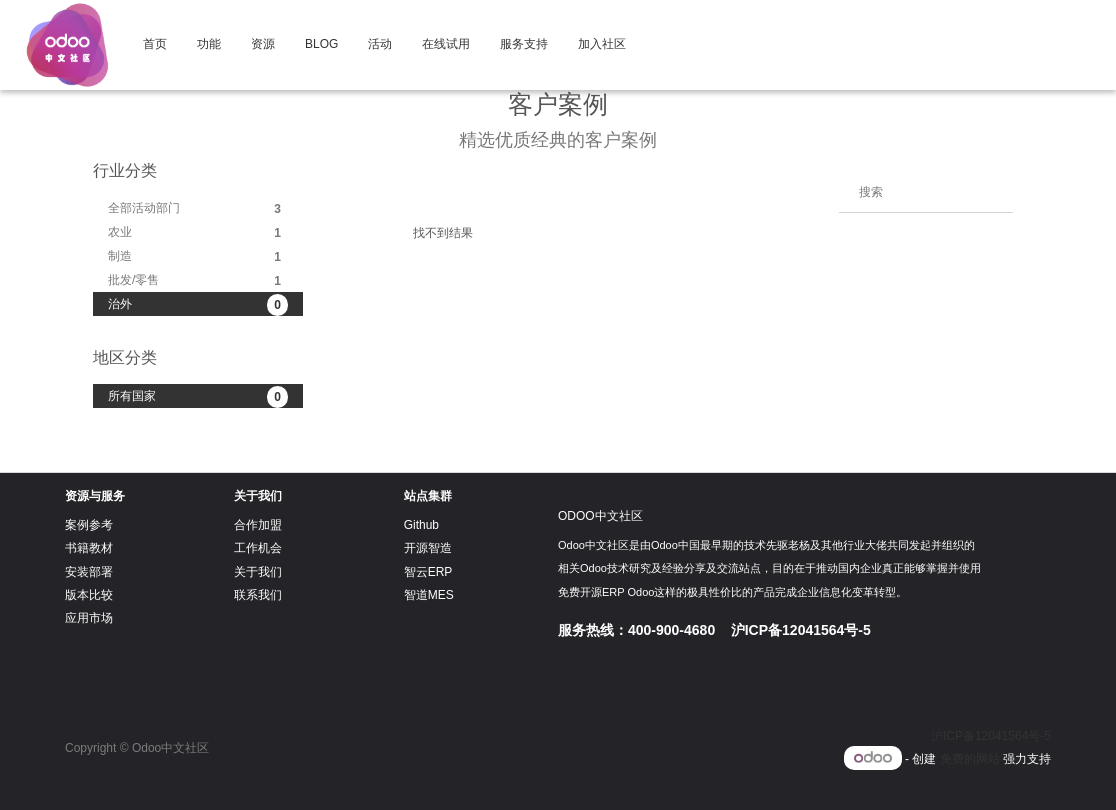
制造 (198, 257)
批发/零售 (198, 281)
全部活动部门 (198, 209)
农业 (198, 233)
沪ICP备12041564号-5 (991, 736)
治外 (198, 305)
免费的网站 (970, 759)
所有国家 (198, 397)
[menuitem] (155, 45)
